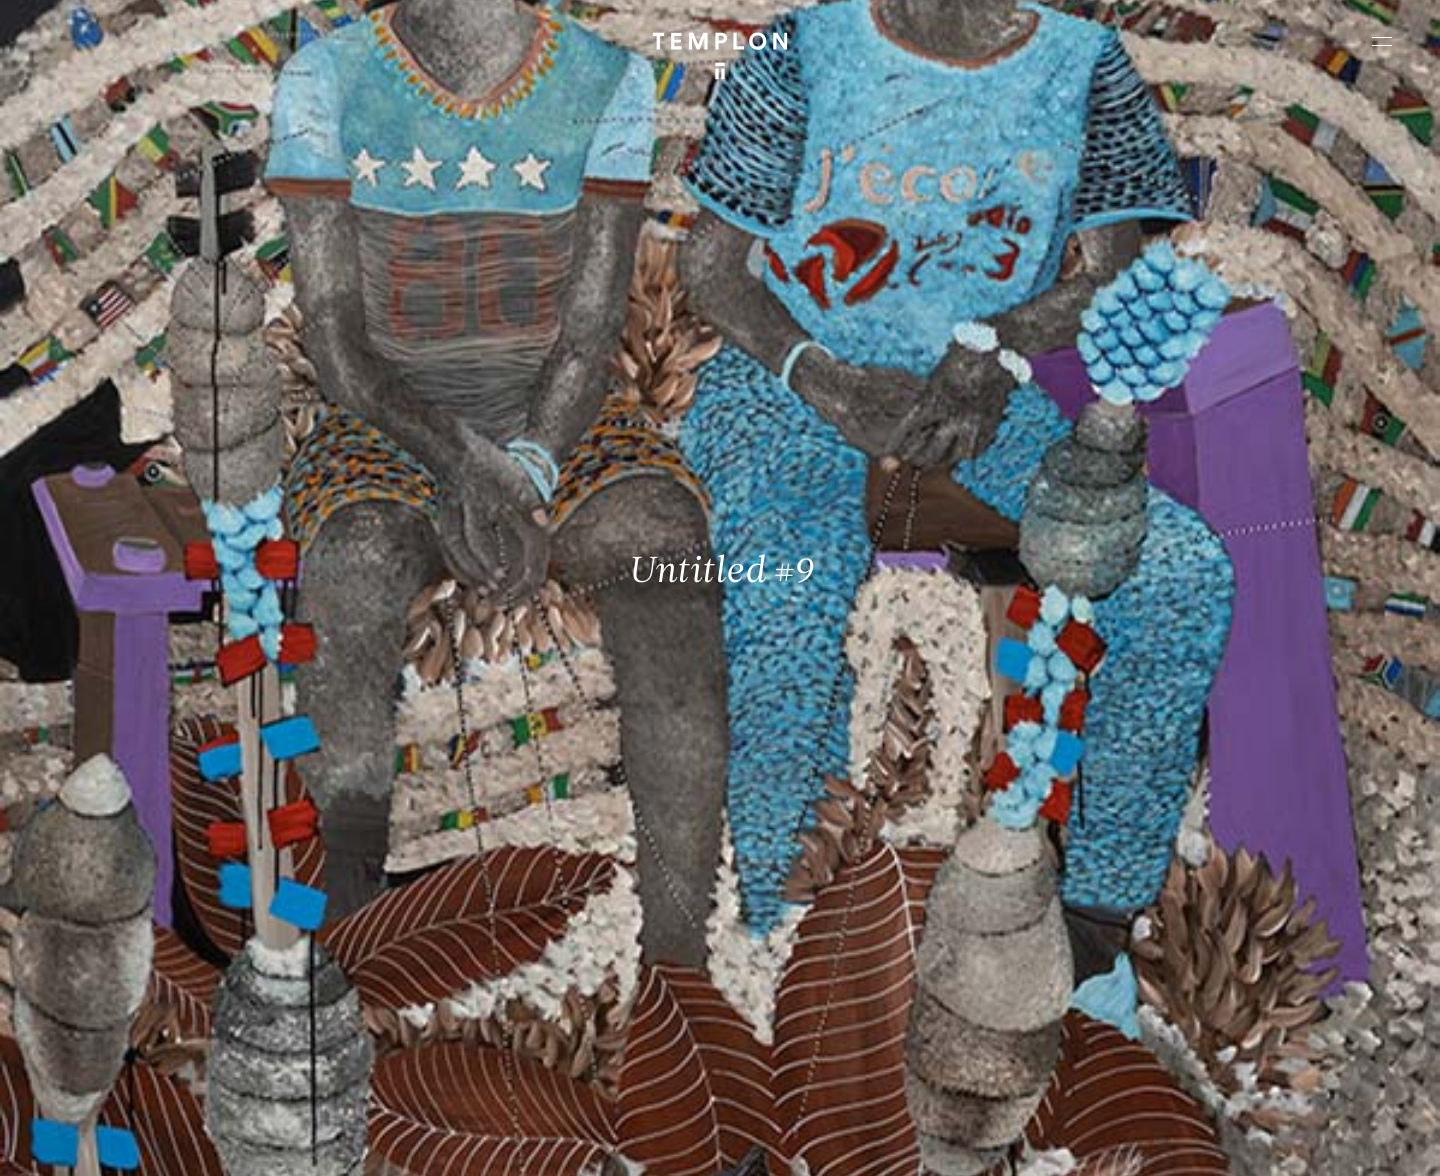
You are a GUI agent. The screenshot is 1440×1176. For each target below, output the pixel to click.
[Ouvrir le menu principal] (1382, 41)
